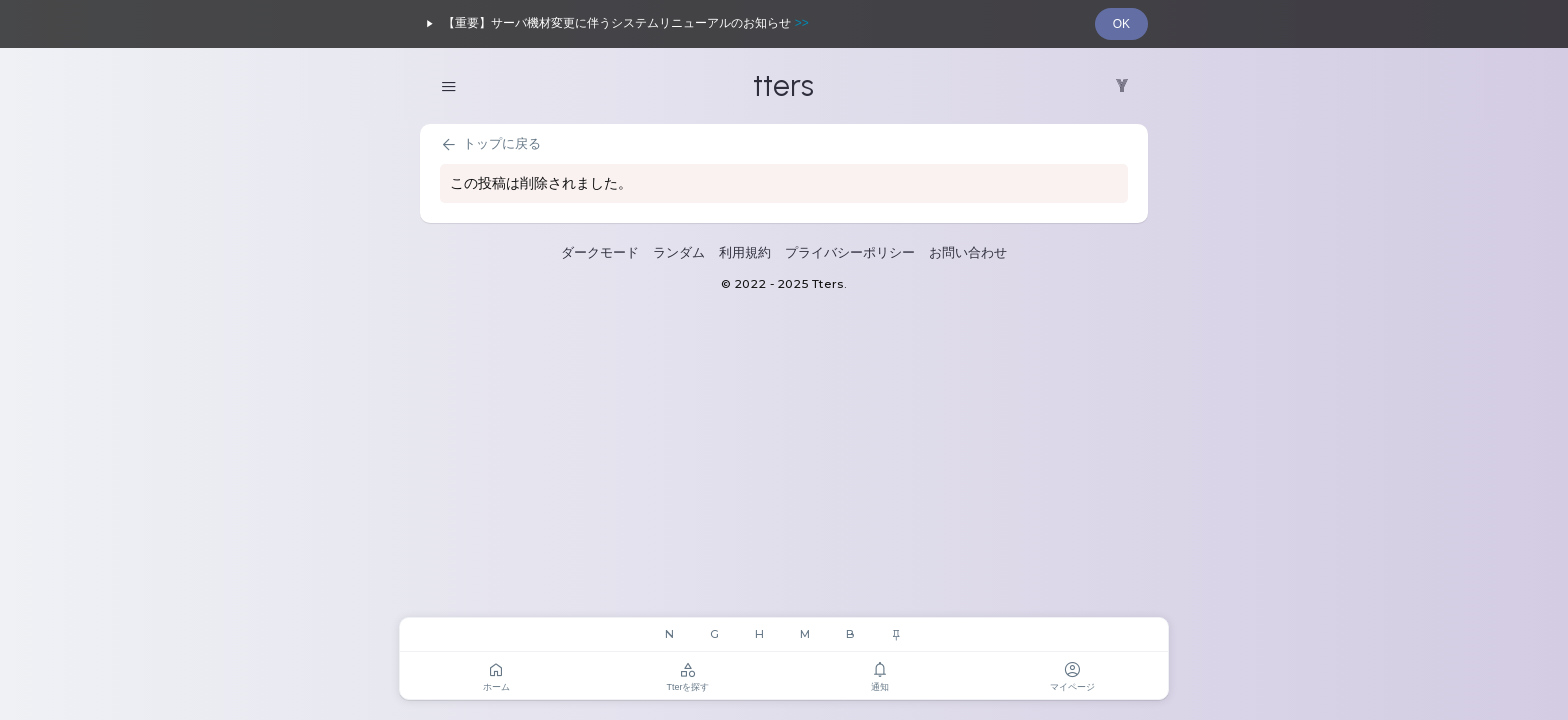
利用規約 (745, 252)
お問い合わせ (968, 252)
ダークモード (600, 252)
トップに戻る (490, 145)
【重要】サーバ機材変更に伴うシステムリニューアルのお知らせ (614, 24)
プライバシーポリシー (850, 252)
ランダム (679, 252)
